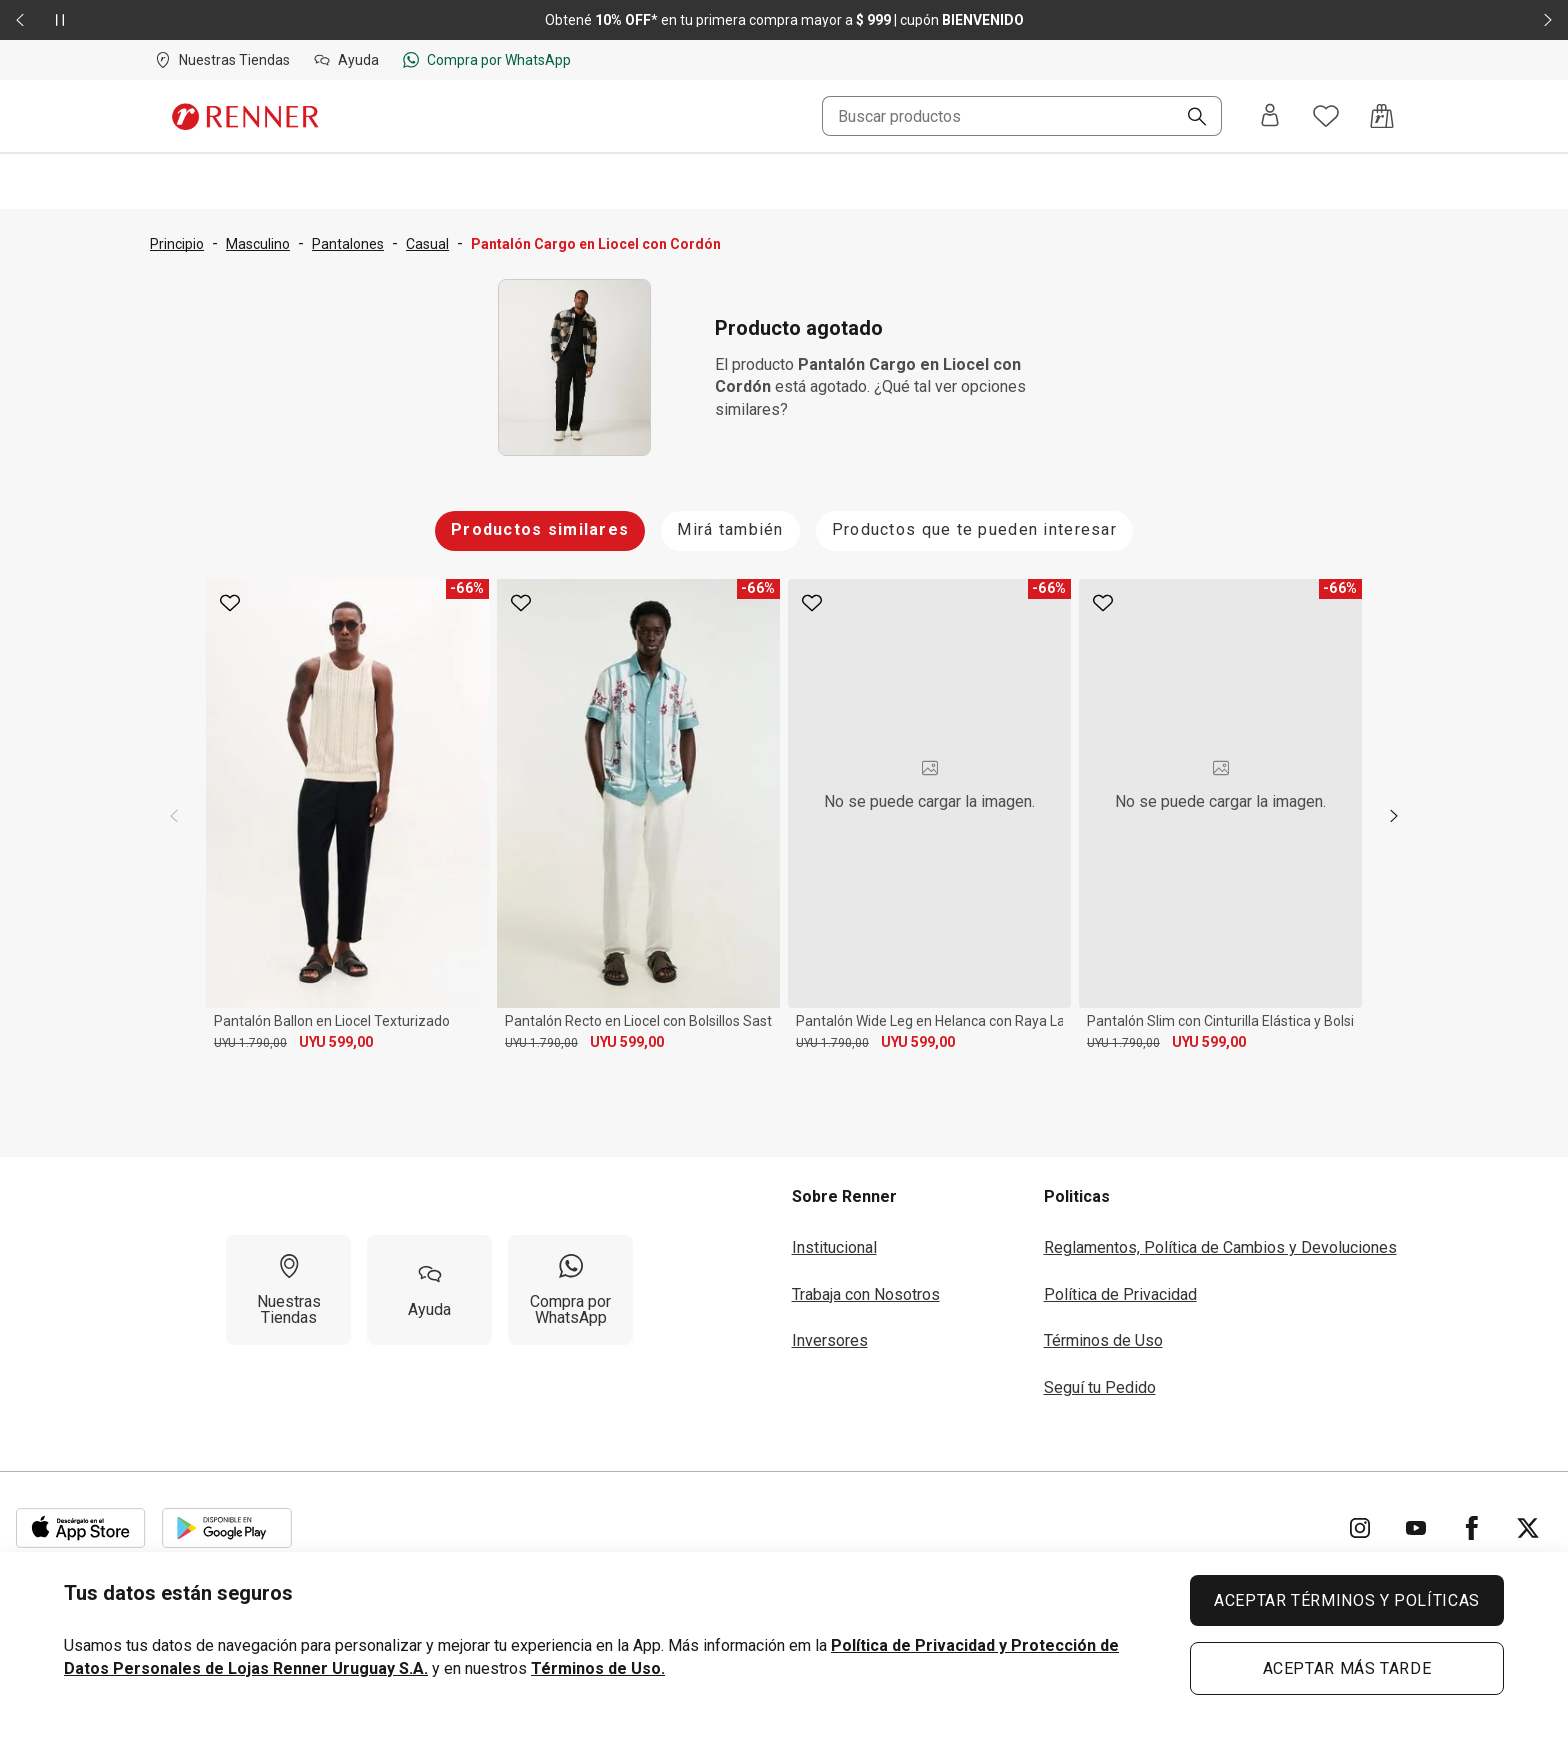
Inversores (830, 1340)
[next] (1394, 816)
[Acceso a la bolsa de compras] (1382, 116)
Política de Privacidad (1120, 1294)
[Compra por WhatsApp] (570, 1290)
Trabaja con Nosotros (866, 1294)
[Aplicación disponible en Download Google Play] (227, 1528)
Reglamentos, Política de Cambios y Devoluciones (1220, 1247)
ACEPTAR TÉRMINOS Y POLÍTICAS (1347, 1600)
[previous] (174, 816)
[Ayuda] (429, 1290)
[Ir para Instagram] (1360, 1528)
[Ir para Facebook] (1472, 1528)
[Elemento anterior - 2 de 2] (20, 20)
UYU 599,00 (336, 1042)
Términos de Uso (1103, 1340)
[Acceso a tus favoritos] (1326, 116)
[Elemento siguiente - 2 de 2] (1548, 20)
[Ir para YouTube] (1416, 1528)
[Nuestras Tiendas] (288, 1290)
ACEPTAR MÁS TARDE (1347, 1668)
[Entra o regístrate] (1270, 116)
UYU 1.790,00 (250, 1043)
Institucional (834, 1247)
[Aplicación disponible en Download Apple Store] (81, 1528)
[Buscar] (1189, 118)
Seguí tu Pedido (1100, 1387)
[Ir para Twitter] (1528, 1528)
